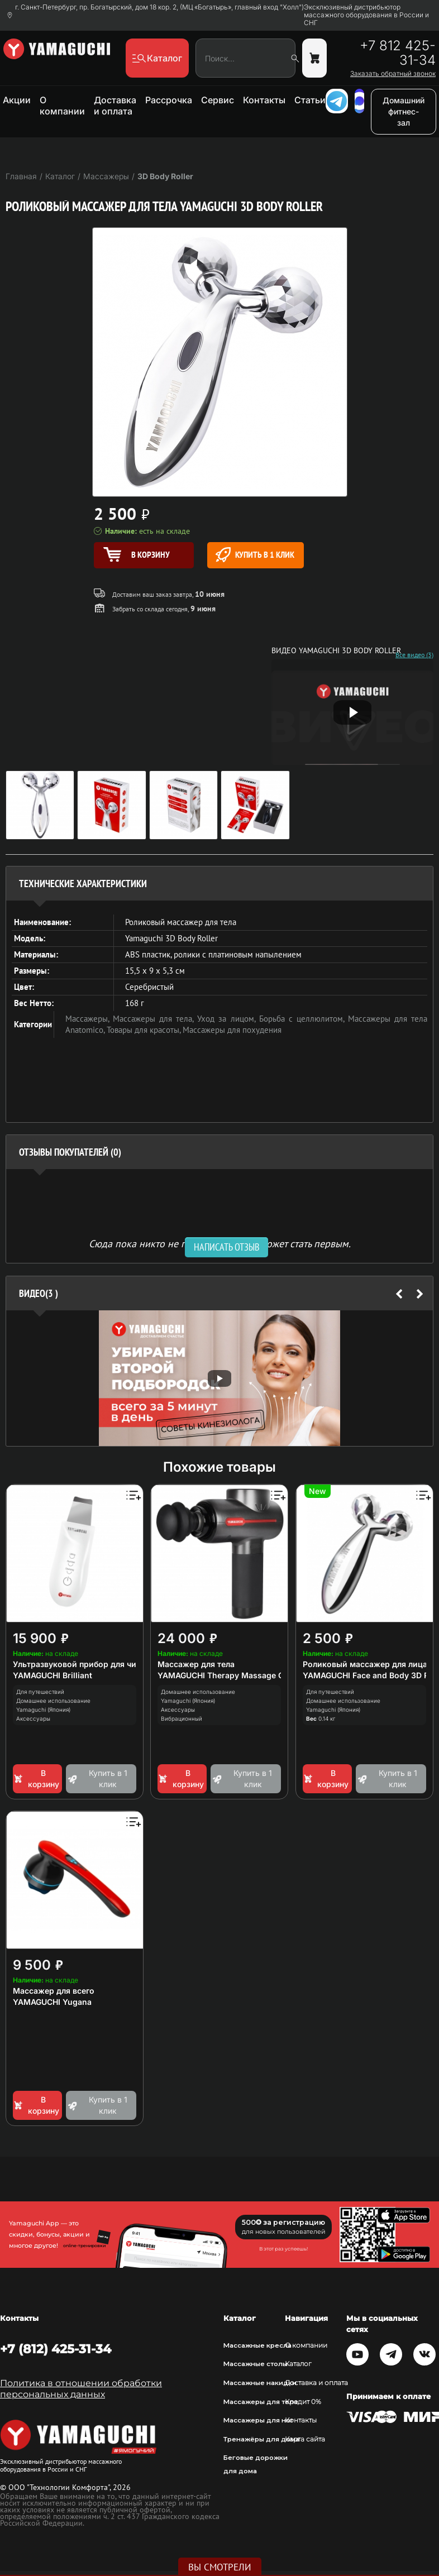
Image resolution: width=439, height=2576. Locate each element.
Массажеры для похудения (232, 1029)
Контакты (264, 100)
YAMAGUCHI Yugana (52, 2002)
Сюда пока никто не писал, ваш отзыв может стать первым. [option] (220, 1243)
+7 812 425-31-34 (398, 53)
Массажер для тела (196, 1664)
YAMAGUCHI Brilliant (52, 1675)
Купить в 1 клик (255, 554)
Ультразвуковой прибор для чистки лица (94, 1664)
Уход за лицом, (228, 1018)
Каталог (298, 2364)
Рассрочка (168, 100)
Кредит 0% (303, 2402)
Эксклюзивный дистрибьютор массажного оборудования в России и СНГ (366, 15)
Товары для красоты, (145, 1029)
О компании (62, 105)
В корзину (36, 1778)
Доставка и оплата (115, 105)
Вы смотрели (219, 2567)
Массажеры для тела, (155, 1018)
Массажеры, (89, 1018)
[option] (219, 1378)
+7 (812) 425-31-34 (55, 2349)
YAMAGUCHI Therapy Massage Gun (226, 1675)
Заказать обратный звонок (393, 74)
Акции (17, 100)
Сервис (217, 100)
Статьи (310, 100)
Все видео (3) (414, 655)
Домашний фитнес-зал (403, 111)
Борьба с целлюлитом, (303, 1018)
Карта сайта (305, 2439)
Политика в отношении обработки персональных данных (81, 2389)
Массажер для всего (53, 1990)
